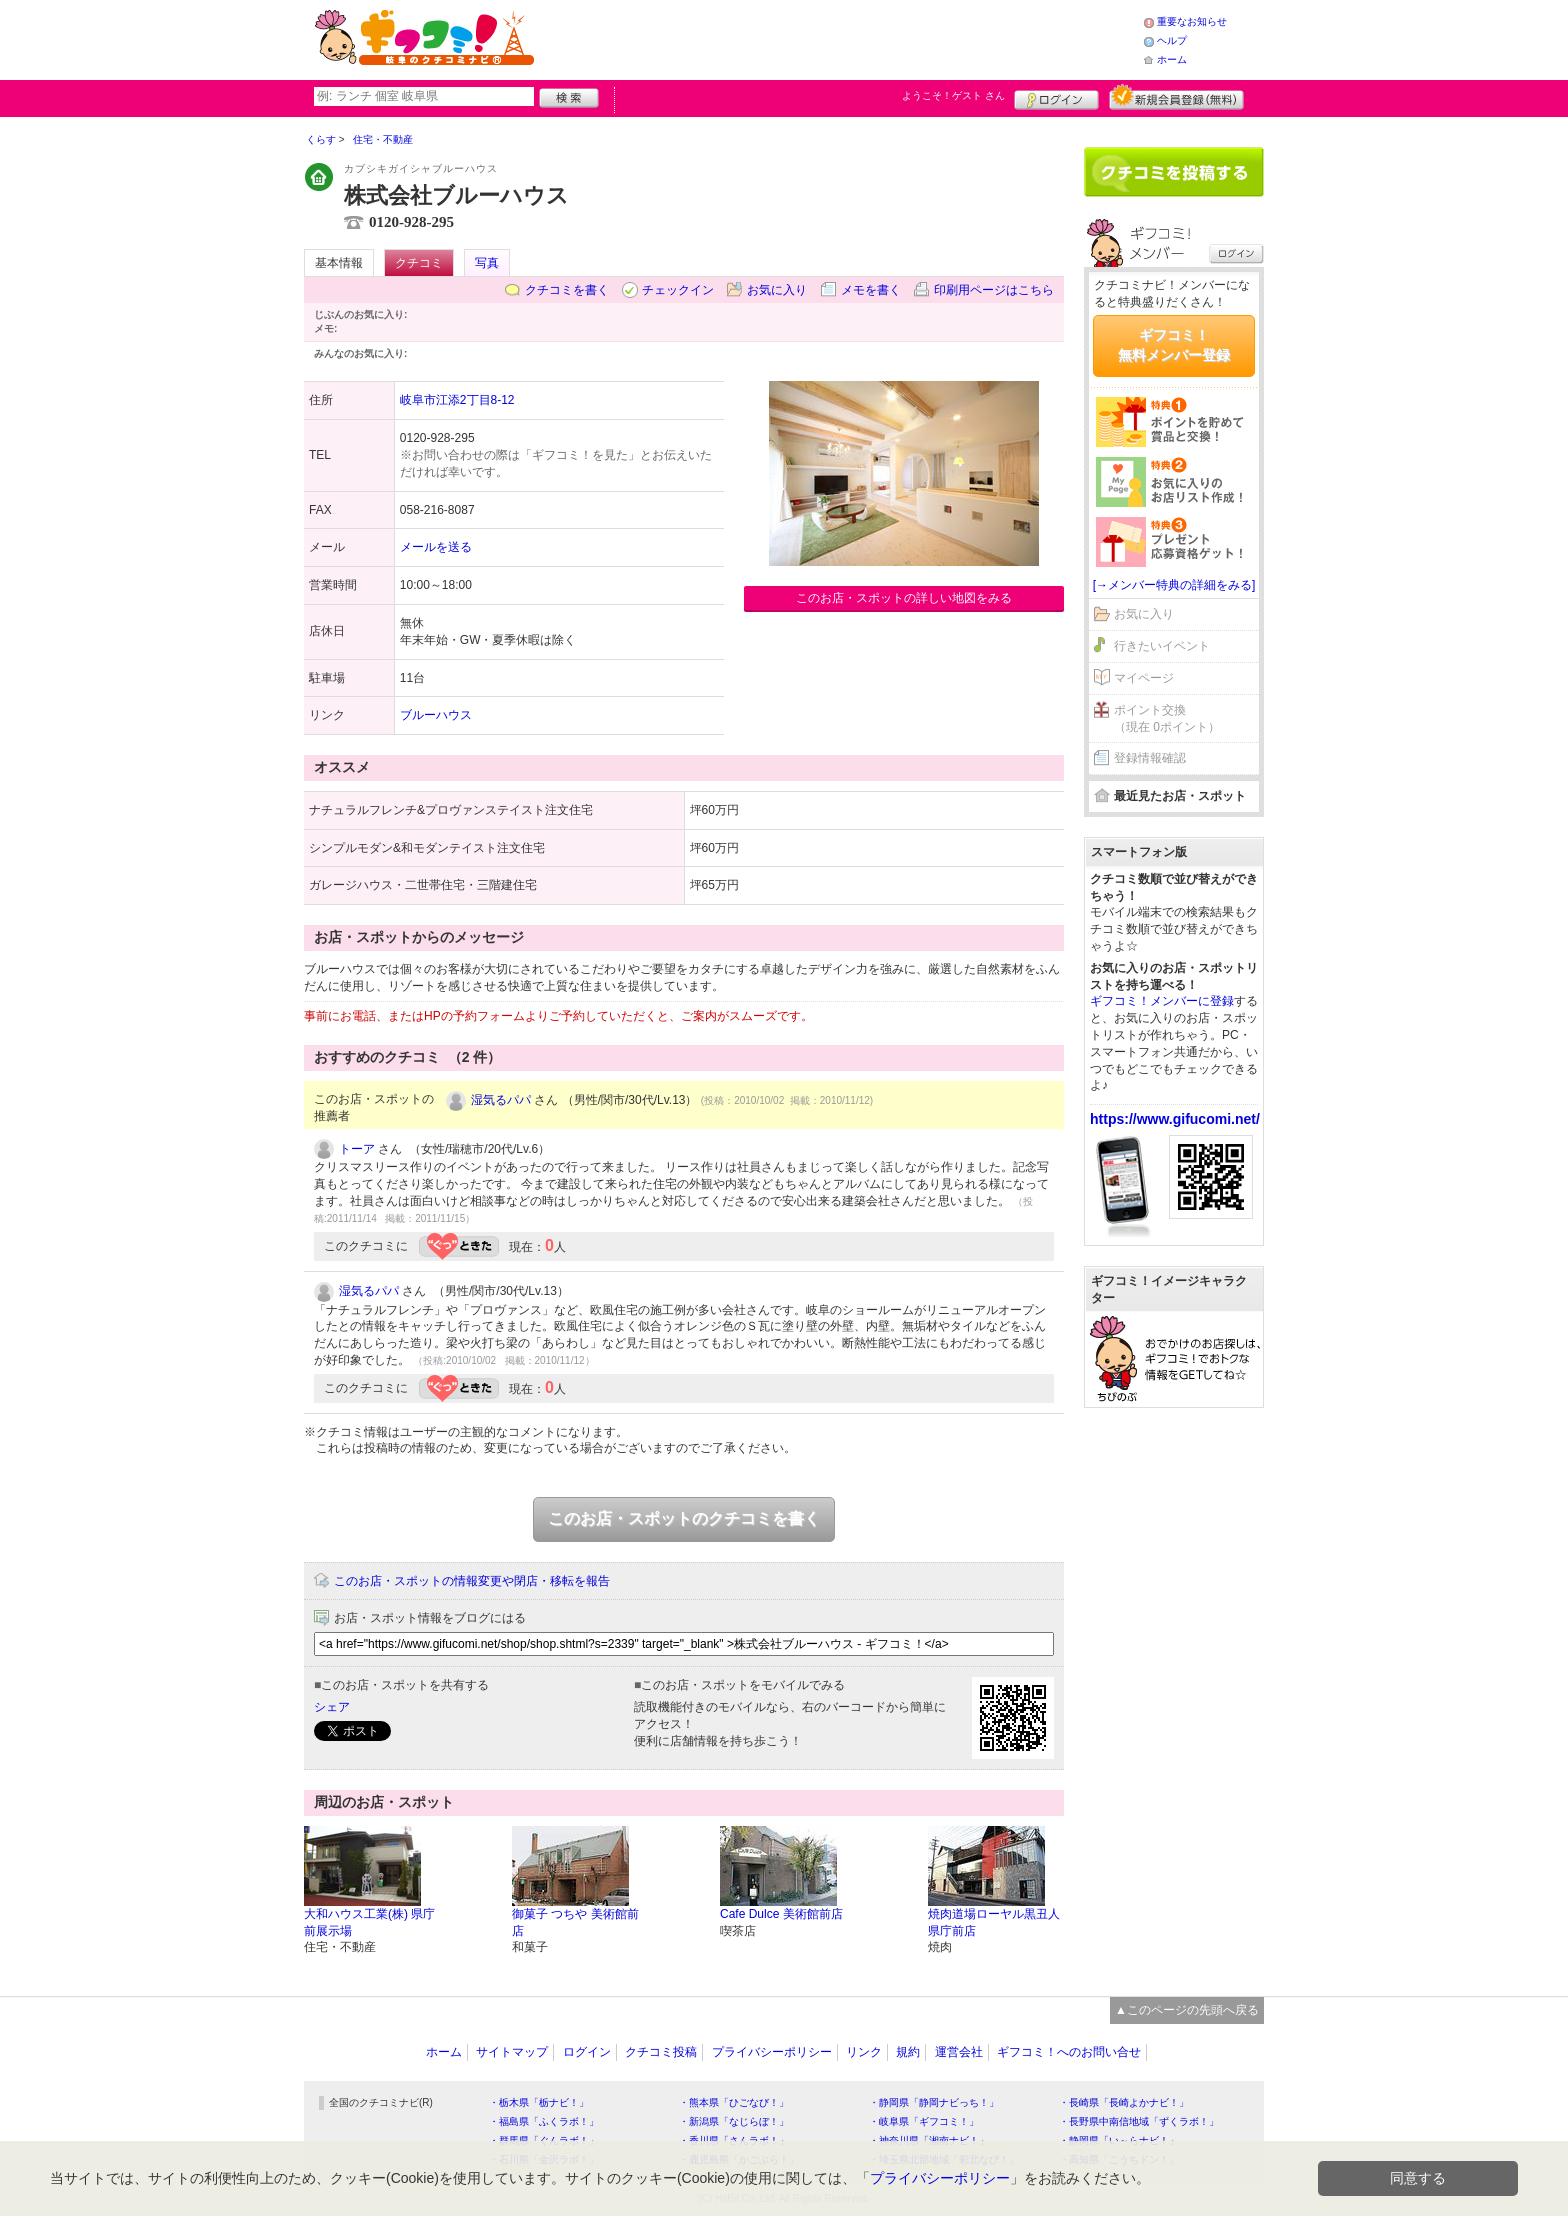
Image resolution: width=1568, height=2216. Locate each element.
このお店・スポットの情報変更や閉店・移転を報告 (472, 1581)
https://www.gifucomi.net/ (1175, 1119)
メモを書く (871, 290)
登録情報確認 (1150, 758)
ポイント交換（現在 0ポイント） (1167, 718)
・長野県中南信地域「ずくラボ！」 (1139, 2121)
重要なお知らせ (1192, 21)
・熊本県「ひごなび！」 (734, 2102)
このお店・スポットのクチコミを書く (684, 1518)
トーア (357, 1149)
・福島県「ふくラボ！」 (544, 2121)
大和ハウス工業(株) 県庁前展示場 (369, 1922)
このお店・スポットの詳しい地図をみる (904, 598)
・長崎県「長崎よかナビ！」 (1124, 2102)
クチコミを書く (567, 290)
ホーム (1172, 59)
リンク (864, 2052)
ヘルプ (1172, 40)
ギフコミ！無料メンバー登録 (1174, 345)
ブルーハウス (436, 715)
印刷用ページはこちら (994, 290)
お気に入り (777, 290)
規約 (908, 2052)
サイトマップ (512, 2052)
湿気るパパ (501, 1100)
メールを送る (436, 547)
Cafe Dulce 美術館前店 (781, 1914)
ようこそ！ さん (953, 95)
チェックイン (678, 290)
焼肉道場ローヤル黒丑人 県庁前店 (994, 1922)
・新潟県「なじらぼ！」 (734, 2121)
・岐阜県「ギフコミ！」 (924, 2121)
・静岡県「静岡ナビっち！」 (934, 2102)
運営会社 (959, 2052)
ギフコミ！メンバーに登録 (1162, 1001)
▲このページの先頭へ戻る (1187, 2010)
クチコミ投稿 (661, 2052)
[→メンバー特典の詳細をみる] (1174, 585)
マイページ (1144, 678)
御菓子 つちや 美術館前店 (575, 1922)
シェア (332, 1707)
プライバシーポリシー (772, 2052)
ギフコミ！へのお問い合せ (1069, 2052)
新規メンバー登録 (1176, 97)
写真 (487, 263)
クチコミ (419, 263)
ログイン (1056, 97)
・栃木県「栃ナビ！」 (539, 2102)
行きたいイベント (1162, 646)
